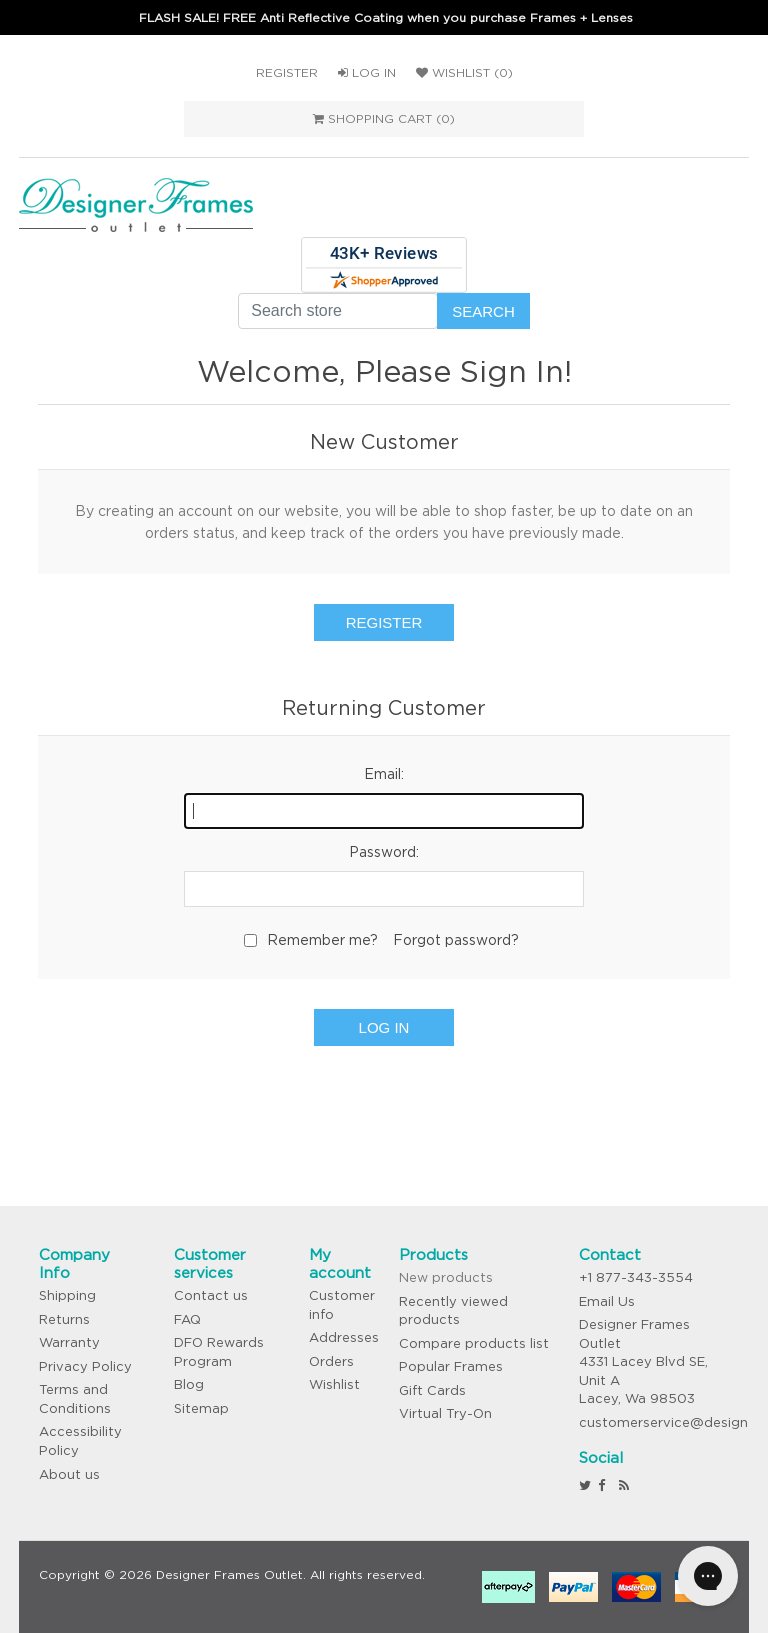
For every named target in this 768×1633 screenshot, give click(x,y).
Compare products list (474, 1343)
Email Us (607, 1301)
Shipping (67, 1295)
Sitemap (201, 1408)
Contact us (211, 1295)
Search (483, 311)
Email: (384, 774)
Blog (189, 1384)
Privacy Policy (85, 1366)
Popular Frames (451, 1366)
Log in (367, 72)
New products (446, 1277)
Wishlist (334, 1384)
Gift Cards (432, 1390)
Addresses (344, 1337)
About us (69, 1474)
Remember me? (322, 940)
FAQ (187, 1319)
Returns (64, 1319)
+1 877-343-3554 (636, 1277)
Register (287, 72)
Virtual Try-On (445, 1413)
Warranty (69, 1342)
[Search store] (338, 311)
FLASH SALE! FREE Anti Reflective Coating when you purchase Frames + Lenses (386, 17)
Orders (331, 1361)
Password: (384, 852)
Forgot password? (456, 940)
